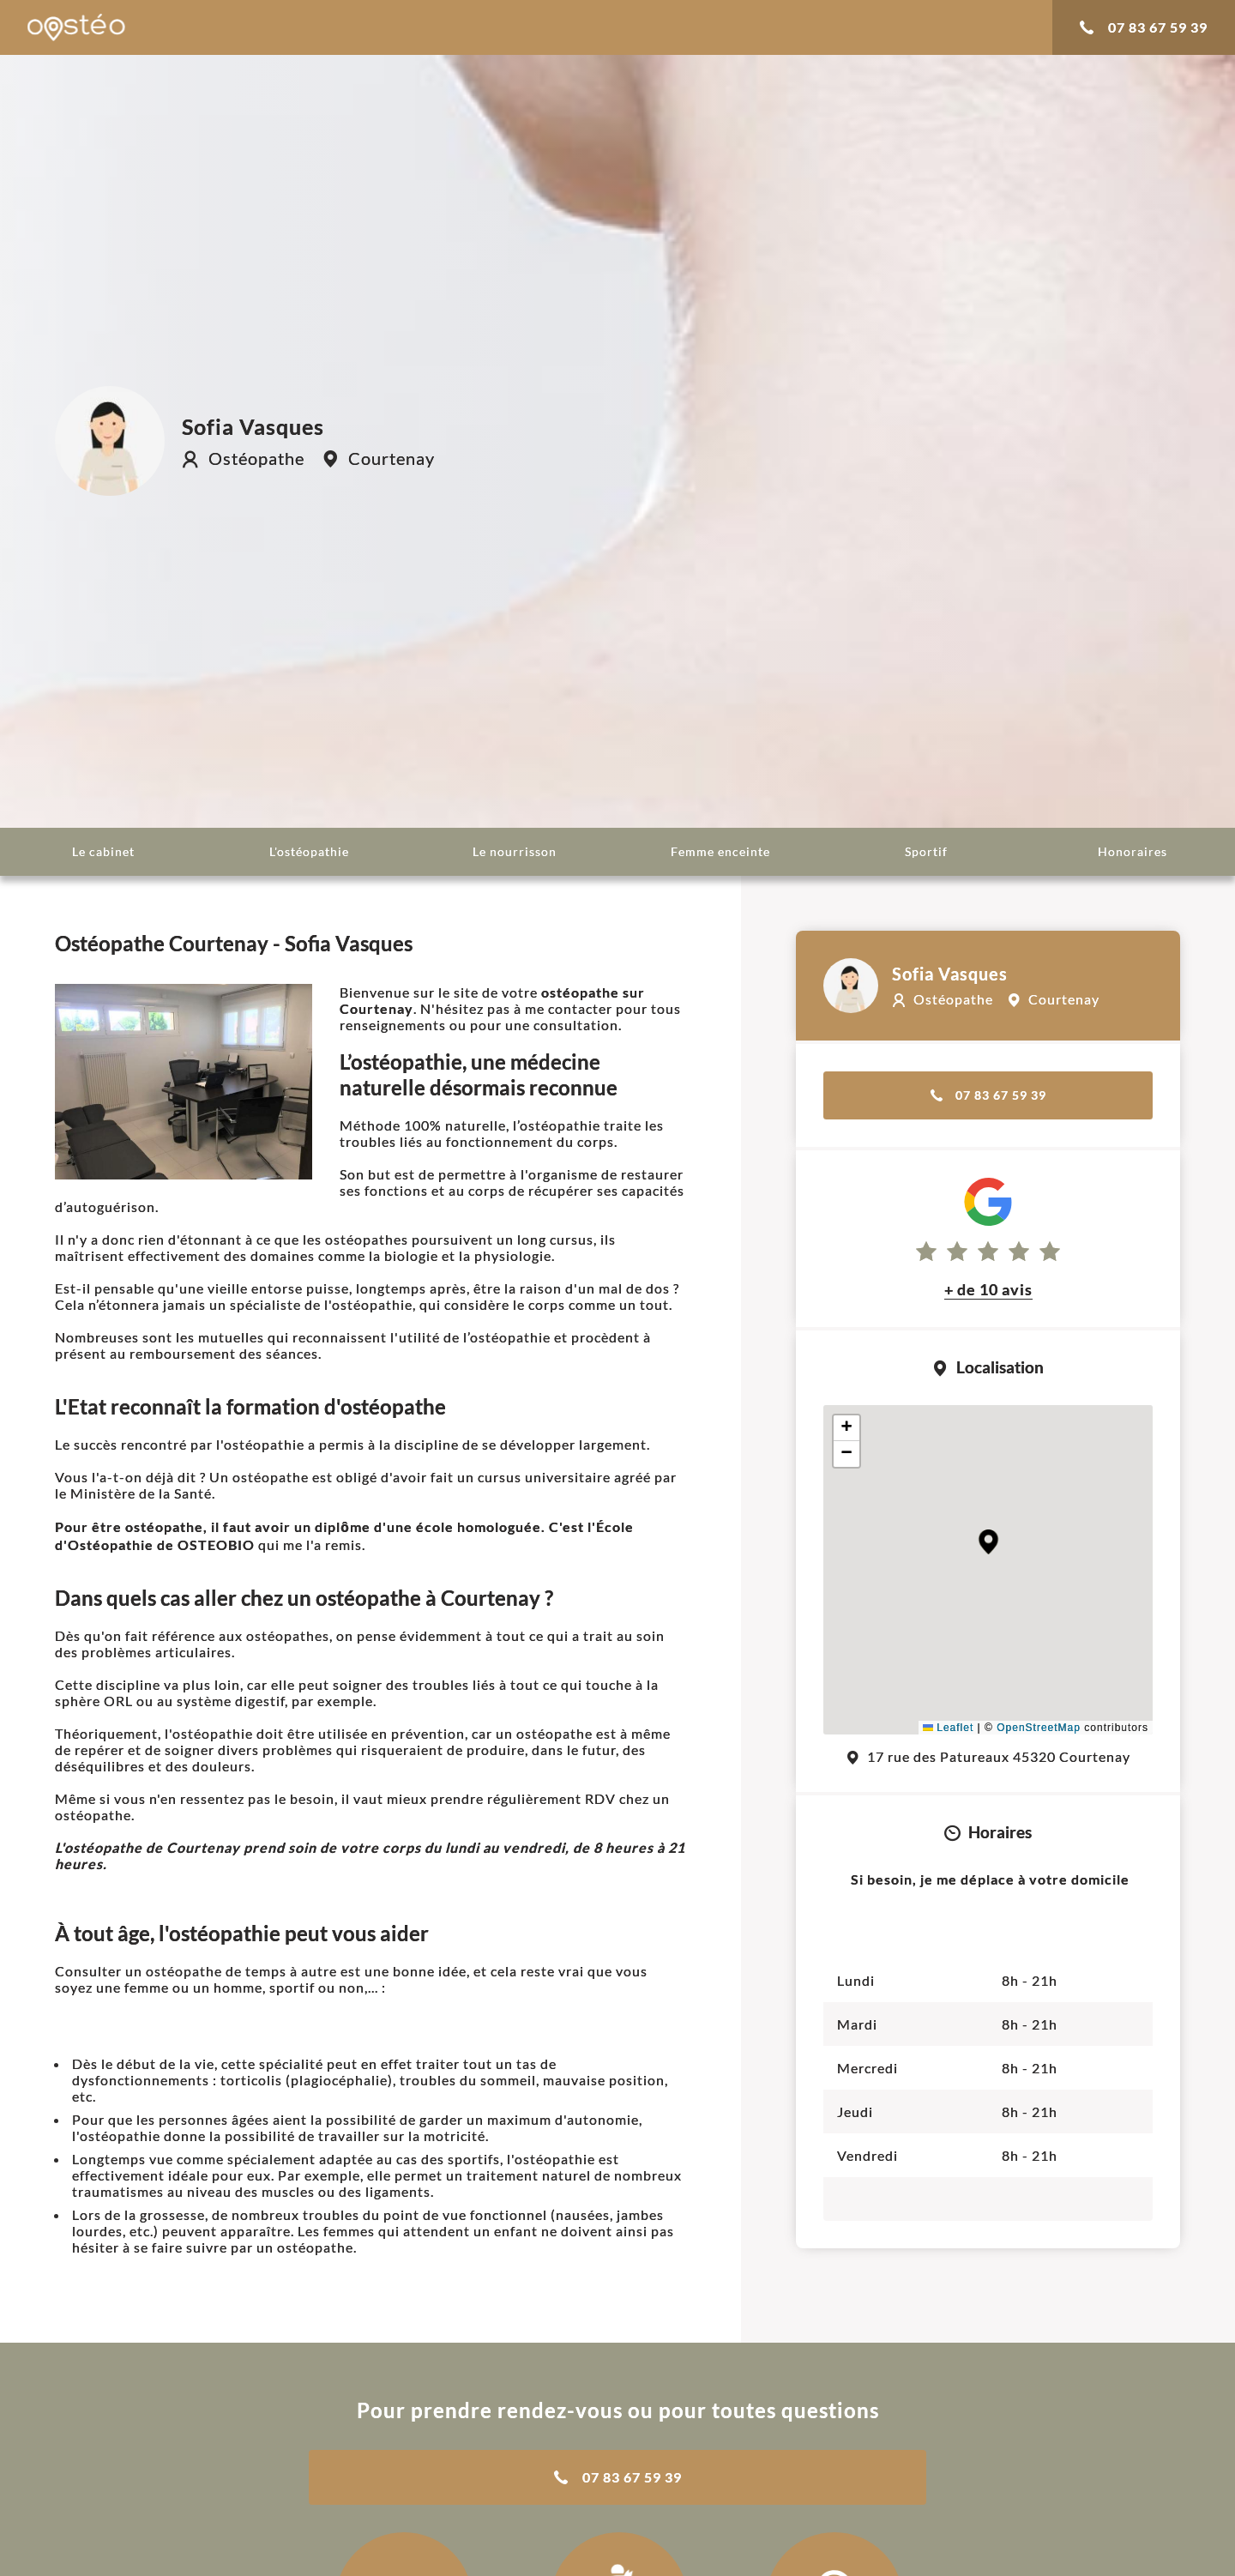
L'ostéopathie (309, 851)
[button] (988, 1541)
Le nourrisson (515, 851)
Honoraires (1132, 851)
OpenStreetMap (1039, 1728)
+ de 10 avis (988, 1289)
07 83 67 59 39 (1144, 27)
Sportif (926, 851)
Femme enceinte (720, 851)
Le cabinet (103, 851)
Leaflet (948, 1728)
